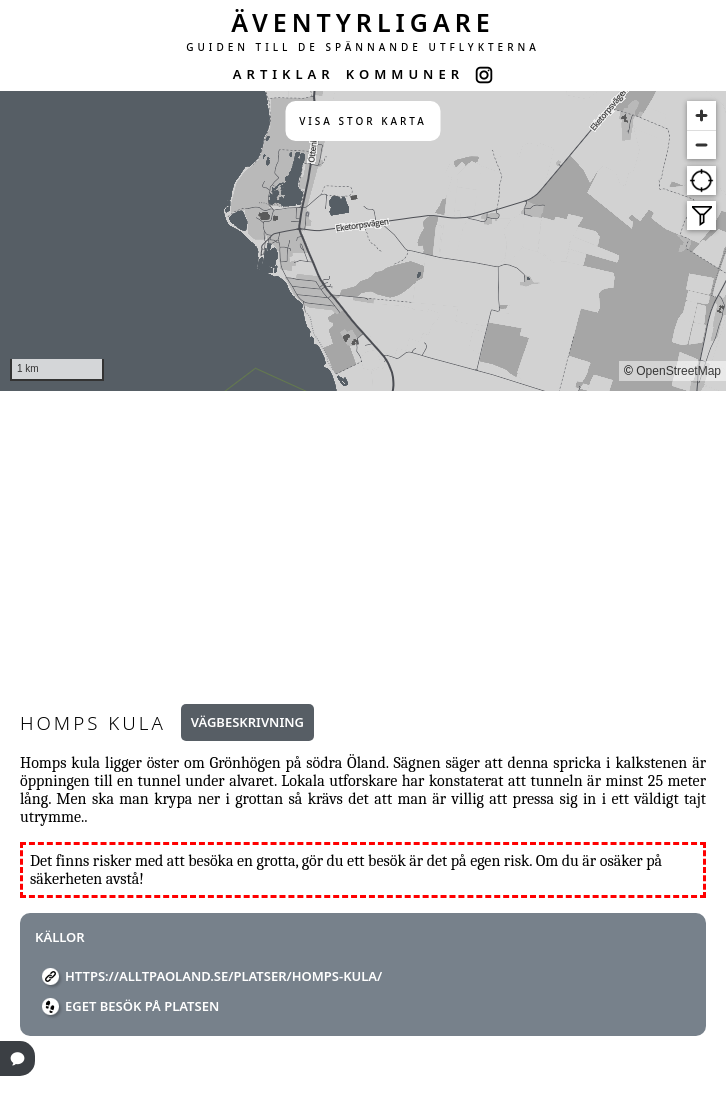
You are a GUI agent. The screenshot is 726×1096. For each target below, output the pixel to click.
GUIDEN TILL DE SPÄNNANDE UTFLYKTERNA (363, 47)
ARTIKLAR (284, 74)
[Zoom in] (701, 115)
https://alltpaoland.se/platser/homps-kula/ (223, 976)
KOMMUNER (405, 74)
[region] (363, 241)
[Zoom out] (701, 144)
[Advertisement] (363, 541)
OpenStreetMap (678, 371)
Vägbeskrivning (247, 722)
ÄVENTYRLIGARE (363, 22)
